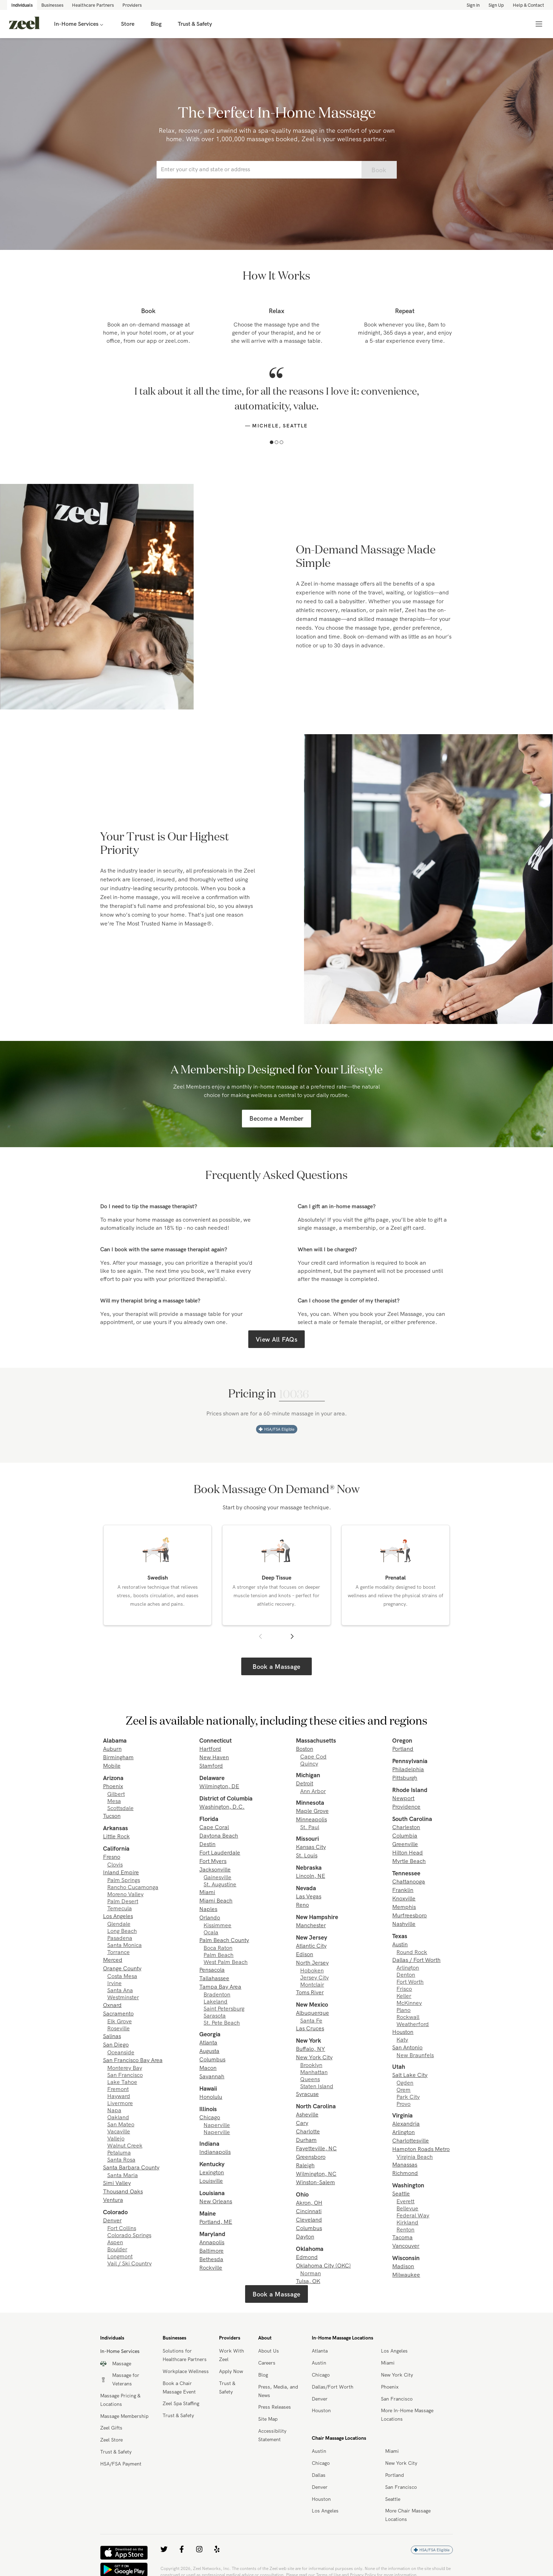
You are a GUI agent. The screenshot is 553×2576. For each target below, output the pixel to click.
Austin (319, 2363)
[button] (271, 442)
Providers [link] (132, 5)
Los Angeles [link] (118, 1915)
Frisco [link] (404, 1988)
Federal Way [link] (412, 2215)
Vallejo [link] (115, 2138)
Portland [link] (402, 1748)
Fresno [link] (111, 1856)
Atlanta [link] (208, 2042)
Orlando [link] (209, 1917)
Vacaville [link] (118, 2131)
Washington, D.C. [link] (221, 1806)
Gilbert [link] (116, 1793)
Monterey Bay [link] (124, 2067)
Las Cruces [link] (310, 2028)
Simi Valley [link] (117, 2182)
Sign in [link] (473, 5)
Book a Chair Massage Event (179, 2387)
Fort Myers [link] (212, 1860)
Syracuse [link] (307, 2093)
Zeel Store (111, 2440)
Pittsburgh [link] (404, 1777)
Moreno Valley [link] (125, 1894)
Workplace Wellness (186, 2371)
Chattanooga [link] (408, 1881)
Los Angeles (394, 2351)
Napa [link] (114, 2110)
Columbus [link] (212, 2059)
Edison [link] (304, 1954)
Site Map (268, 2419)
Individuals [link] (22, 5)
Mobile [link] (112, 1765)
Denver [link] (112, 2220)
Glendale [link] (118, 1923)
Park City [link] (408, 2096)
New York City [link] (314, 2057)
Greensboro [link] (311, 2156)
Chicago (321, 2375)
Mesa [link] (114, 1800)
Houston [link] (402, 2031)
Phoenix (390, 2387)
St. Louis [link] (306, 1855)
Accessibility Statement (272, 2435)
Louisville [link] (211, 2180)
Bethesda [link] (211, 2259)
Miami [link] (207, 1891)
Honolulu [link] (210, 2096)
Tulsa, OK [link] (308, 2280)
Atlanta (320, 2351)
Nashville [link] (403, 1923)
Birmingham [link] (118, 1757)
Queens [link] (310, 2079)
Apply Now (231, 2371)
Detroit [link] (304, 1783)
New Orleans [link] (215, 2201)
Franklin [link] (402, 1889)
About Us (268, 2351)
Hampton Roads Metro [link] (421, 2148)
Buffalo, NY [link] (310, 2048)
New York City (397, 2375)
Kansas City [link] (311, 1846)
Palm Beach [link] (218, 1954)
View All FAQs (276, 1339)
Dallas (319, 2475)
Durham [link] (306, 2139)
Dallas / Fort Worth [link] (416, 1959)
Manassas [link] (404, 2164)
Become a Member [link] (276, 1118)
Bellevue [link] (407, 2208)
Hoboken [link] (312, 1970)
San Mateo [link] (120, 2124)
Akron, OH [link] (309, 2202)
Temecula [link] (119, 1908)
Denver (320, 2399)
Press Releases (274, 2407)
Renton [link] (405, 2229)
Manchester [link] (311, 1925)
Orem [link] (403, 2089)
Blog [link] (156, 23)
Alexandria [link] (406, 2123)
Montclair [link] (312, 1984)
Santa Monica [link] (124, 1944)
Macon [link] (208, 2067)
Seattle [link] (401, 2193)
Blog (263, 2375)
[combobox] (259, 170)
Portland (394, 2475)
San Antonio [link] (407, 2047)
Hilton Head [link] (407, 1852)
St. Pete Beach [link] (221, 2022)
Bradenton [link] (216, 1994)
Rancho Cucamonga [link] (132, 1887)
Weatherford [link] (412, 2023)
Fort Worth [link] (410, 1981)
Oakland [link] (118, 2117)
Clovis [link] (115, 1864)
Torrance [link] (118, 1951)
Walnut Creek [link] (124, 2145)
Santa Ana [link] (120, 1990)
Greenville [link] (405, 1843)
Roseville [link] (118, 2028)
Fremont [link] (118, 2088)
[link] (24, 24)
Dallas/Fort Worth (332, 2387)
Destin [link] (207, 1843)
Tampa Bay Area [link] (220, 1986)
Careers (266, 2363)
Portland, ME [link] (215, 2221)
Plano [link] (403, 2009)
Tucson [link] (112, 1815)
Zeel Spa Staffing (181, 2403)
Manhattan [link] (314, 2071)
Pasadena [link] (119, 1937)
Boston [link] (304, 1748)
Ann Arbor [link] (313, 1791)
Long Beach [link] (122, 1930)
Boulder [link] (117, 2249)
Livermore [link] (120, 2103)
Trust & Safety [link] (195, 23)
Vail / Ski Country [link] (129, 2263)
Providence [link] (406, 1806)
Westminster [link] (123, 1997)
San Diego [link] (116, 2044)
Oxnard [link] (112, 2004)
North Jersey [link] (312, 1962)
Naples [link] (208, 1908)
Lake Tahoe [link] (122, 2081)
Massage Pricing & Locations (120, 2399)
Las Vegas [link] (308, 1896)
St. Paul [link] (309, 1827)
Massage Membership (124, 2416)
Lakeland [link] (215, 2001)
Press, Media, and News (278, 2391)
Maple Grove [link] (312, 1810)
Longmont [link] (120, 2256)
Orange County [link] (122, 1968)
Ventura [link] (113, 2199)
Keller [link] (403, 1995)
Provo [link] (403, 2103)
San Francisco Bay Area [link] (133, 2059)
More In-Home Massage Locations (407, 2414)
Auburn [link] (112, 1748)
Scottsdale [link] (120, 1807)
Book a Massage (276, 1667)
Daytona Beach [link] (218, 1835)
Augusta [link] (209, 2050)
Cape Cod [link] (313, 1756)
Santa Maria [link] (122, 2175)
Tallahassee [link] (214, 1978)
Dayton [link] (305, 2236)
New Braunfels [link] (415, 2055)
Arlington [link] (407, 1967)
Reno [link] (302, 1904)
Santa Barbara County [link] (131, 2167)
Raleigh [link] (305, 2165)
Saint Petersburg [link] (223, 2008)
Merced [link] (112, 1959)
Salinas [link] (112, 2035)
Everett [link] (405, 2201)
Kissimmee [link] (217, 1925)
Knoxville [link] (403, 1898)
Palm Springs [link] (123, 1879)
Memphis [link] (404, 1906)
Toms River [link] (310, 1992)
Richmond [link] (405, 2172)
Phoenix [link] (113, 1786)
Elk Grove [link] (119, 2021)
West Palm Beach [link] (225, 1961)
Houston (321, 2410)
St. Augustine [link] (219, 1884)
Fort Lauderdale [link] (219, 1852)
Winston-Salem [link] (315, 2182)
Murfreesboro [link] (409, 1915)
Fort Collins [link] (121, 2227)
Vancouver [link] (405, 2245)
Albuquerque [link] (312, 2012)
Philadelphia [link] (408, 1769)
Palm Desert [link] (122, 1901)
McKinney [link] (409, 2002)
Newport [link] (403, 1798)
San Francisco (397, 2399)
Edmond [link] (307, 2256)
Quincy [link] (309, 1763)
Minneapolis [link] (311, 1819)
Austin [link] (400, 1944)
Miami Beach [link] (215, 1900)
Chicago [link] (209, 2117)
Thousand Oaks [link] (123, 2191)
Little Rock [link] (116, 1836)
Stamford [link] (211, 1765)
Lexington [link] (211, 2172)
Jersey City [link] (314, 1977)
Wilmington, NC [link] (316, 2173)
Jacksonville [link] (215, 1869)
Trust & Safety (116, 2452)
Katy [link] (402, 2039)
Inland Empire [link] (121, 1872)
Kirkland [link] (407, 2222)
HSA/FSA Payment (120, 2464)
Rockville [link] (210, 2267)
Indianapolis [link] (215, 2151)
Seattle (392, 2499)
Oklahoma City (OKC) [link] (323, 2265)
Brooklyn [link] (311, 2064)
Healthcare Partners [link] (93, 5)
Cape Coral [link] (214, 1827)
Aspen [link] (115, 2242)
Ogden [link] (404, 2082)
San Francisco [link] (125, 2074)
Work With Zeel (231, 2355)
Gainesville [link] (217, 1877)
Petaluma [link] (119, 2152)
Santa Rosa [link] (121, 2159)
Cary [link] (302, 2122)
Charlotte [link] (308, 2131)
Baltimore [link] (211, 2250)
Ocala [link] (210, 1932)
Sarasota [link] (214, 2015)
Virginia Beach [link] (414, 2156)
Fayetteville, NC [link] (316, 2148)
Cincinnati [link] (309, 2211)
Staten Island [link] (316, 2086)
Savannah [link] (211, 2076)
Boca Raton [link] (217, 1947)
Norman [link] (310, 2273)
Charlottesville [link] (410, 2140)
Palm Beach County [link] (224, 1939)
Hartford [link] (210, 1748)
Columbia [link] (404, 1835)
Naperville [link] (216, 2124)
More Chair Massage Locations (408, 2515)
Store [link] (127, 23)
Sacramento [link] (118, 2013)
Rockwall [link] (407, 2016)
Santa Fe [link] (311, 2020)
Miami (388, 2363)
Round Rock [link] (411, 1951)
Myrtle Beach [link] (409, 1860)
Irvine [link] (114, 1983)
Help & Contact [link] (528, 5)
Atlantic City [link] (311, 1945)
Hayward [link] (118, 2095)
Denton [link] (405, 1974)
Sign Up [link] (496, 5)
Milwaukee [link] (406, 2274)
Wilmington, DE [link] (219, 1786)
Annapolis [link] (211, 2242)
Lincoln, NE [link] (310, 1875)
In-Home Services (79, 24)
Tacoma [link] (402, 2237)
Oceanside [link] (120, 2052)
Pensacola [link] (212, 1969)
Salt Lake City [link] (409, 2074)
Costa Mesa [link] (122, 1975)
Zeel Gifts (111, 2428)
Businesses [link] (52, 5)
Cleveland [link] (309, 2219)
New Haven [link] (214, 1757)
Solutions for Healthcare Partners (185, 2355)
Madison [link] (403, 2266)
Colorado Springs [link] (129, 2235)
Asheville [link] (307, 2114)
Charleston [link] (406, 1827)
